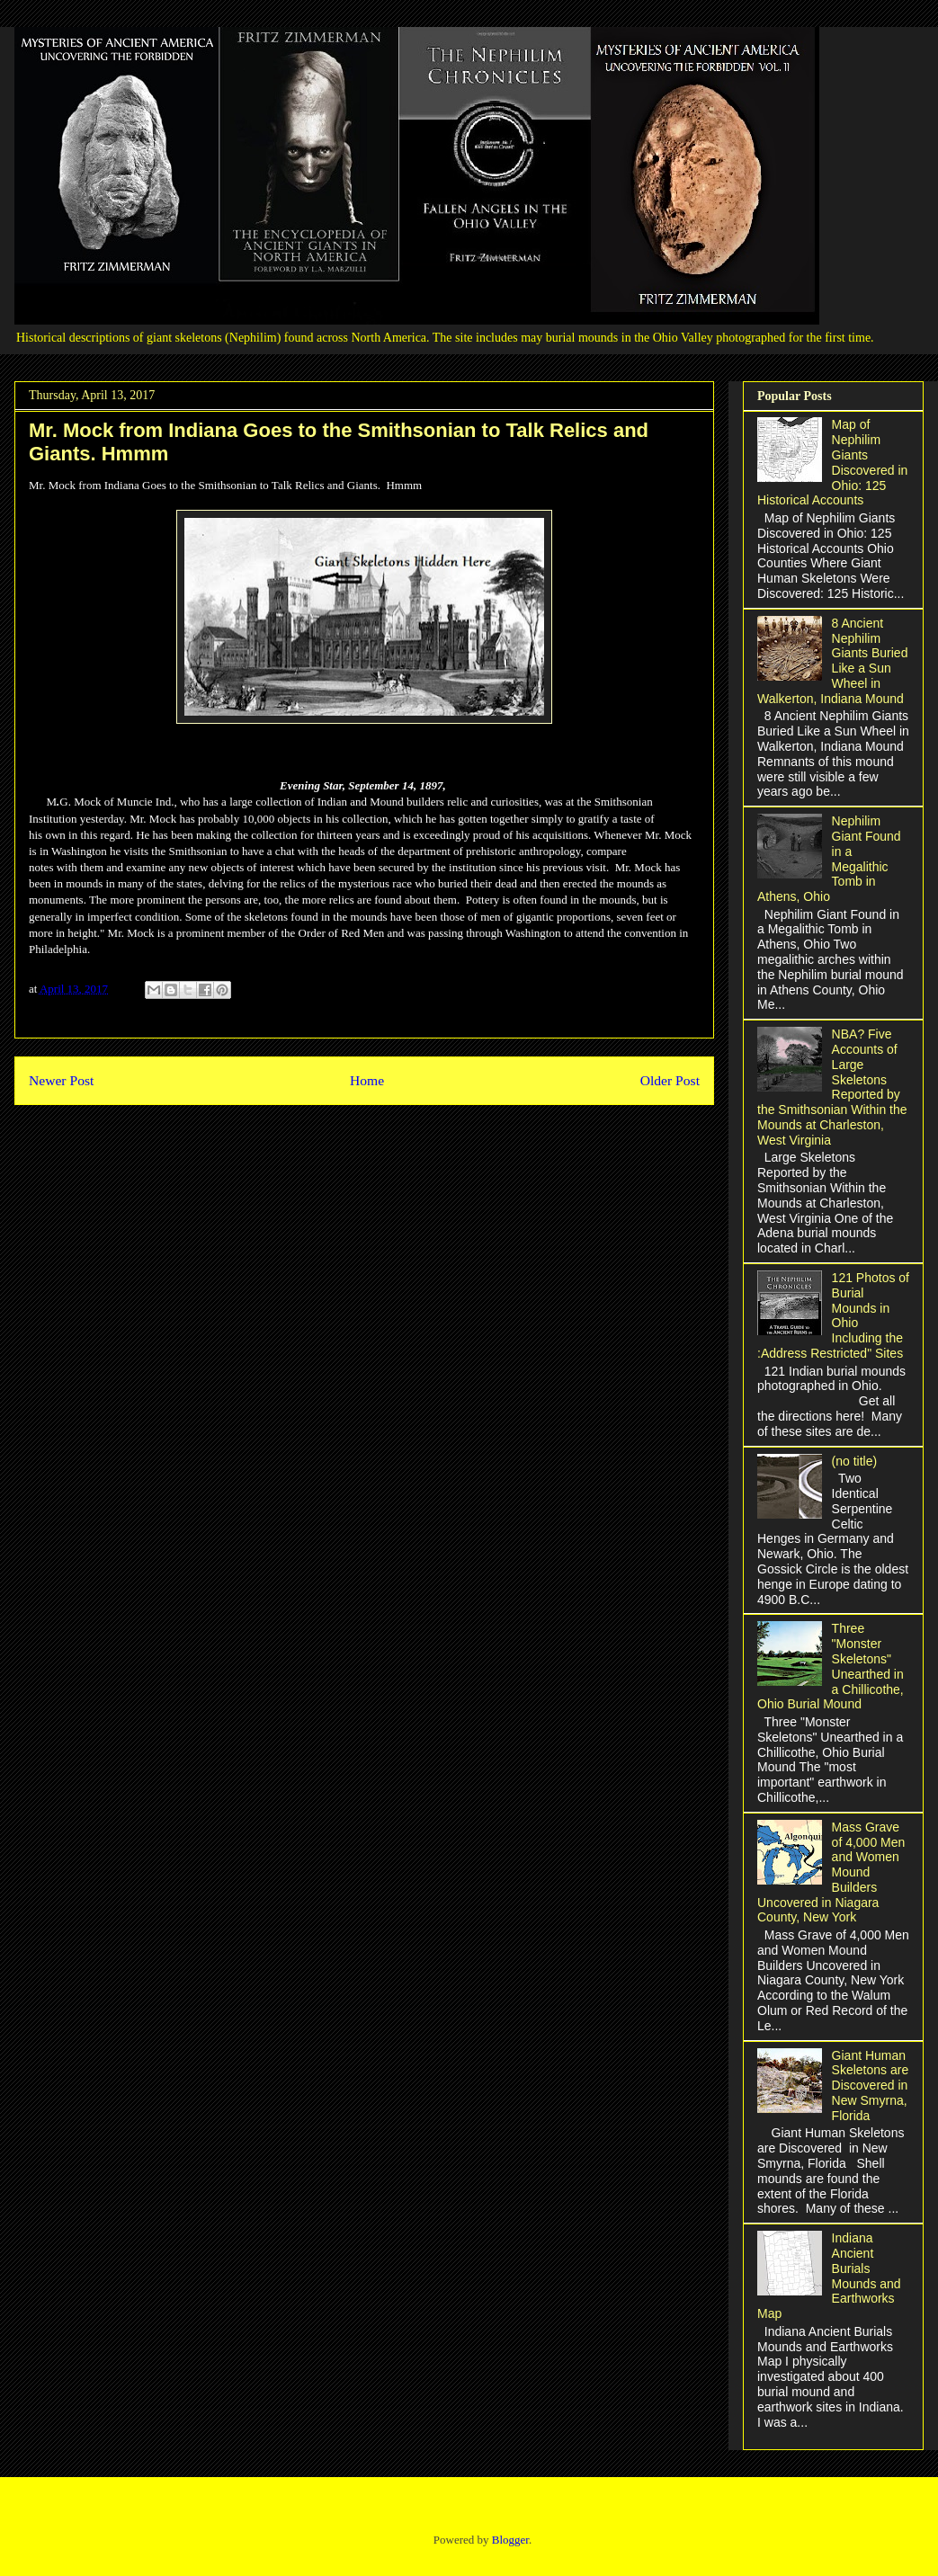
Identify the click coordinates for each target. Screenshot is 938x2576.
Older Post (670, 1080)
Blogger (510, 2539)
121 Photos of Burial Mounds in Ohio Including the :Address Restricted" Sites (833, 1315)
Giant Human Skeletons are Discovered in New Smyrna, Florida (870, 2085)
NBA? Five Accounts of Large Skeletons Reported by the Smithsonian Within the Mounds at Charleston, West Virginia (832, 1087)
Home (367, 1080)
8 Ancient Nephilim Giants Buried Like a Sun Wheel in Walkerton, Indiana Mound (832, 661)
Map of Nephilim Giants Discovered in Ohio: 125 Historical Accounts (832, 462)
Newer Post (61, 1080)
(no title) (855, 1461)
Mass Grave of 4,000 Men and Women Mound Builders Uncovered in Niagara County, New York (831, 1872)
